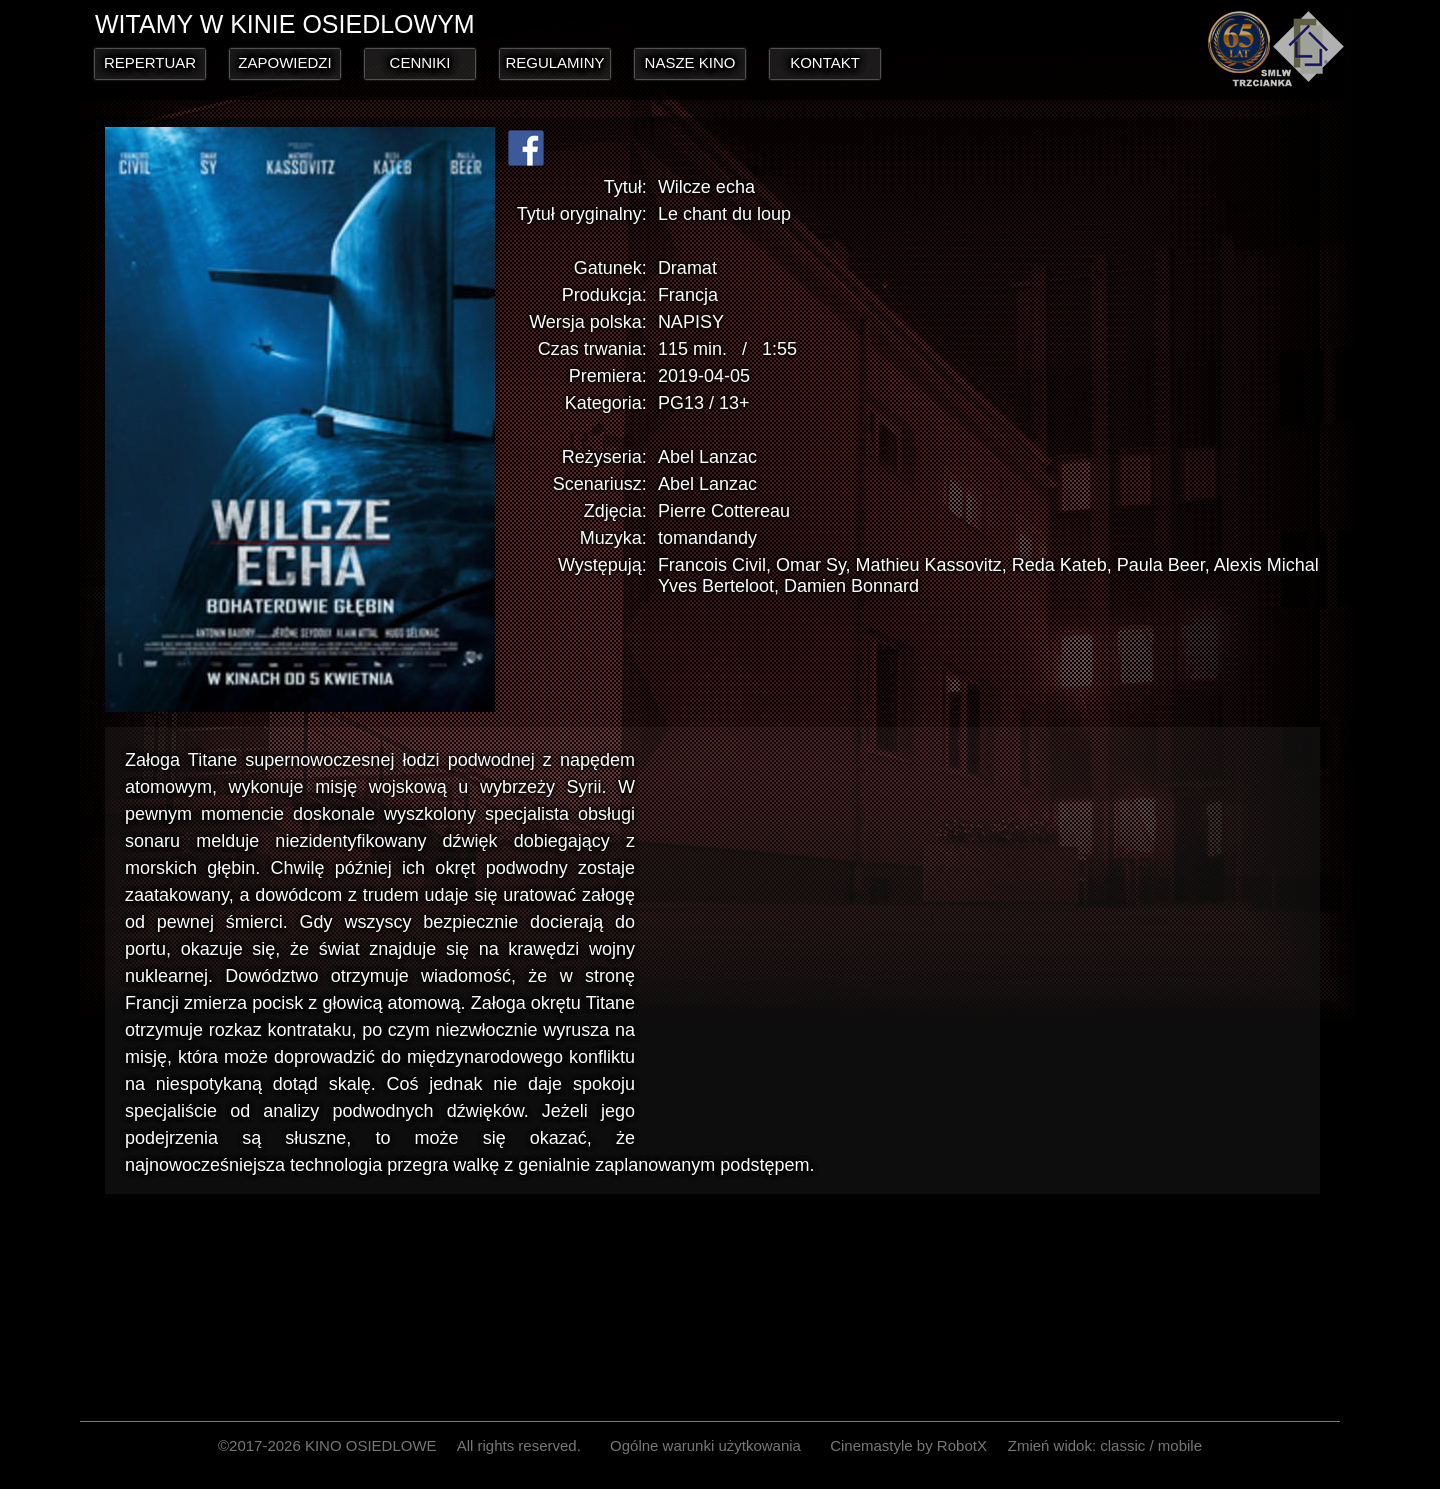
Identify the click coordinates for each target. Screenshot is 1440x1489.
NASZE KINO (690, 62)
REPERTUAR (150, 62)
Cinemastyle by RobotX (908, 1445)
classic (1122, 1445)
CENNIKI (420, 62)
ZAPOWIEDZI (284, 62)
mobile (1180, 1445)
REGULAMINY (554, 62)
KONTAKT (825, 62)
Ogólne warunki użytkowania (705, 1445)
